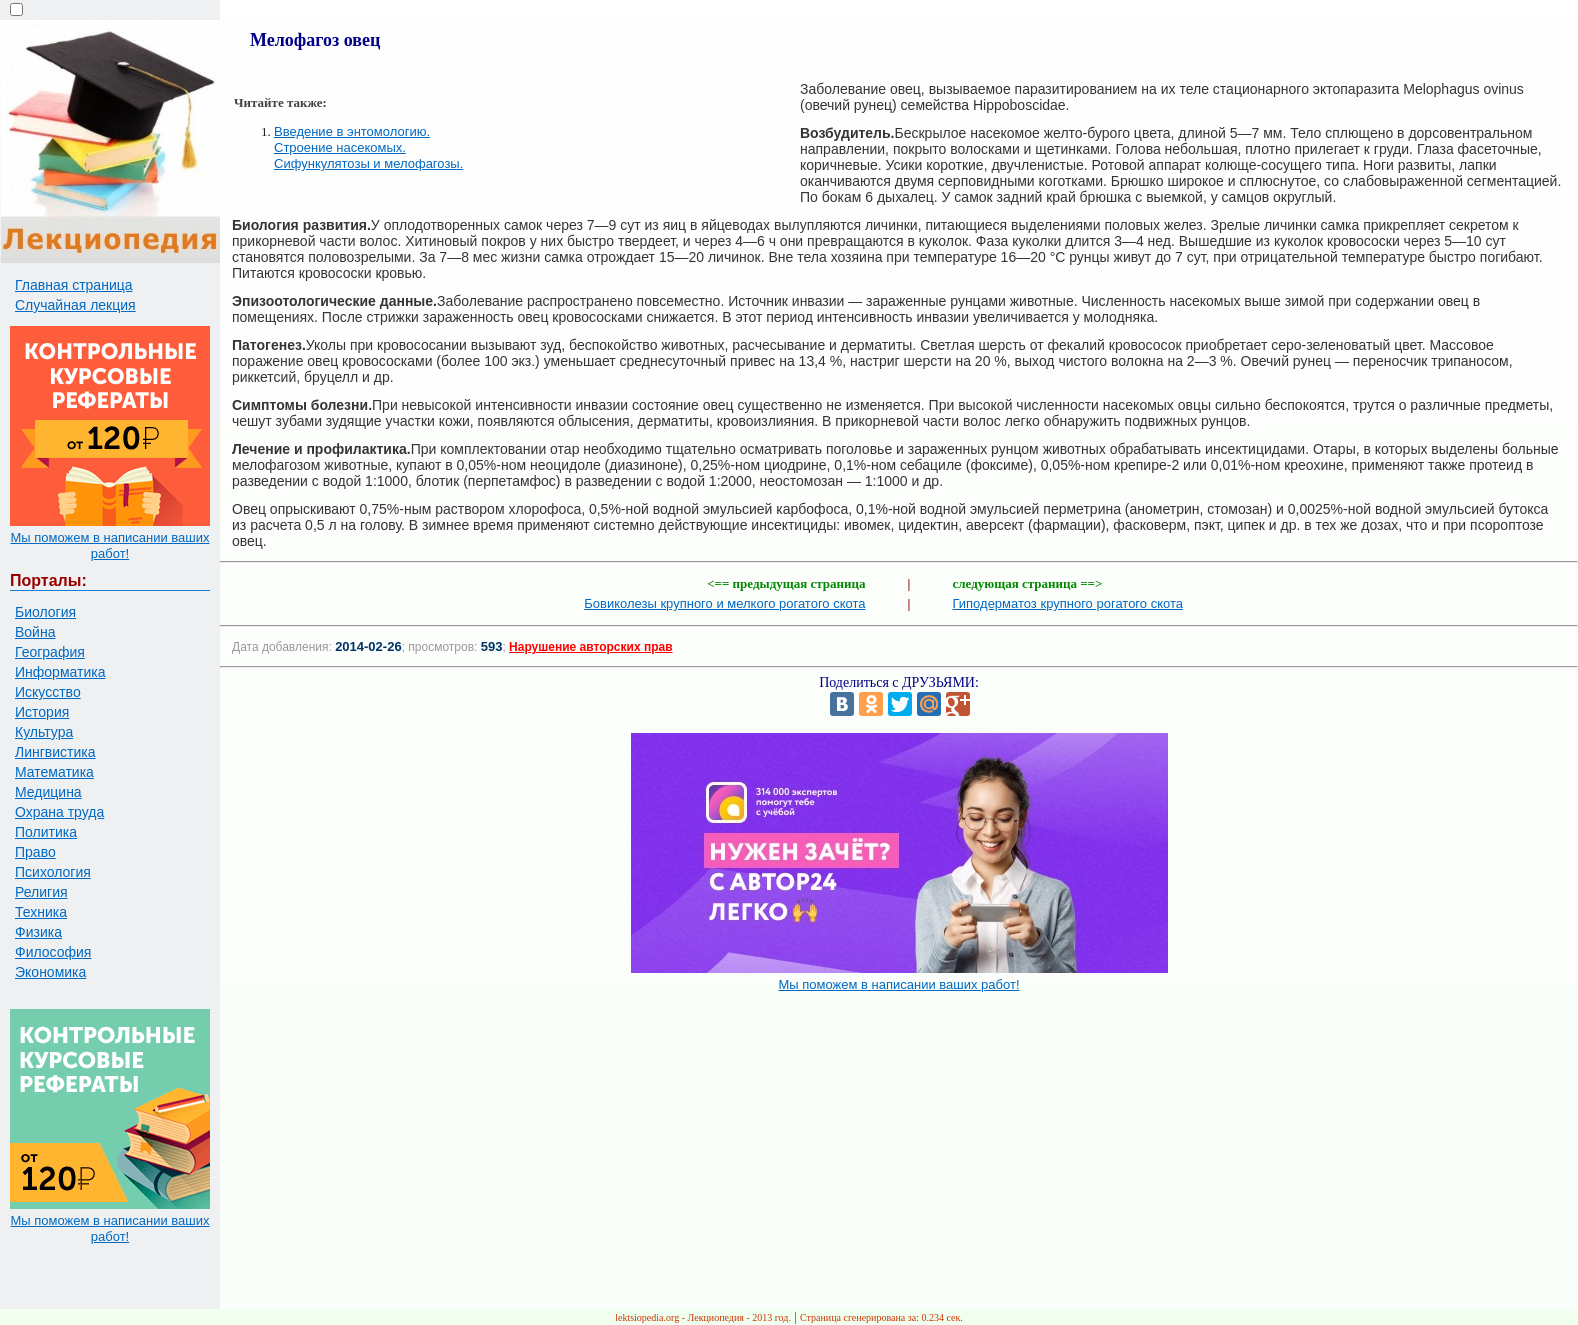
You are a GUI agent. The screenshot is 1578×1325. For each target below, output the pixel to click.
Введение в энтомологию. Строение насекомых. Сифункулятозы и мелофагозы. (368, 147)
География (50, 652)
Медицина (48, 792)
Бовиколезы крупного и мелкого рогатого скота (724, 603)
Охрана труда (59, 812)
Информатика (60, 672)
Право (35, 852)
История (42, 712)
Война (35, 632)
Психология (53, 872)
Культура (44, 732)
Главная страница (74, 285)
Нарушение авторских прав (590, 647)
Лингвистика (55, 752)
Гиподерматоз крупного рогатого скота (1068, 603)
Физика (38, 932)
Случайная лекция (75, 305)
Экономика (50, 972)
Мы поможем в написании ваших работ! (109, 545)
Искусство (48, 692)
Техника (41, 912)
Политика (46, 832)
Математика (54, 772)
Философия (53, 952)
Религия (41, 892)
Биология (45, 612)
